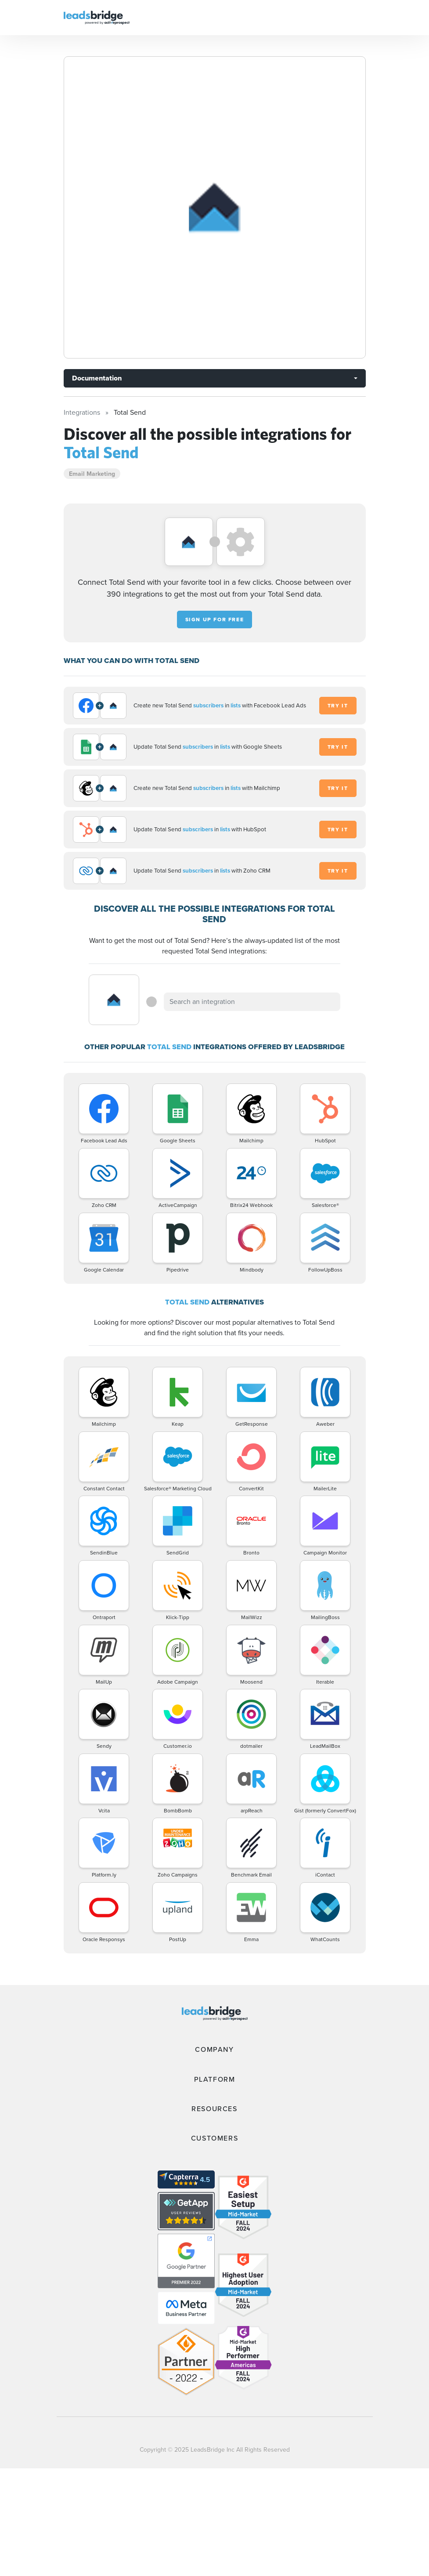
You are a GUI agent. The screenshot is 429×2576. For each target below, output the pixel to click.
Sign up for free (214, 619)
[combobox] (252, 1002)
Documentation (97, 378)
